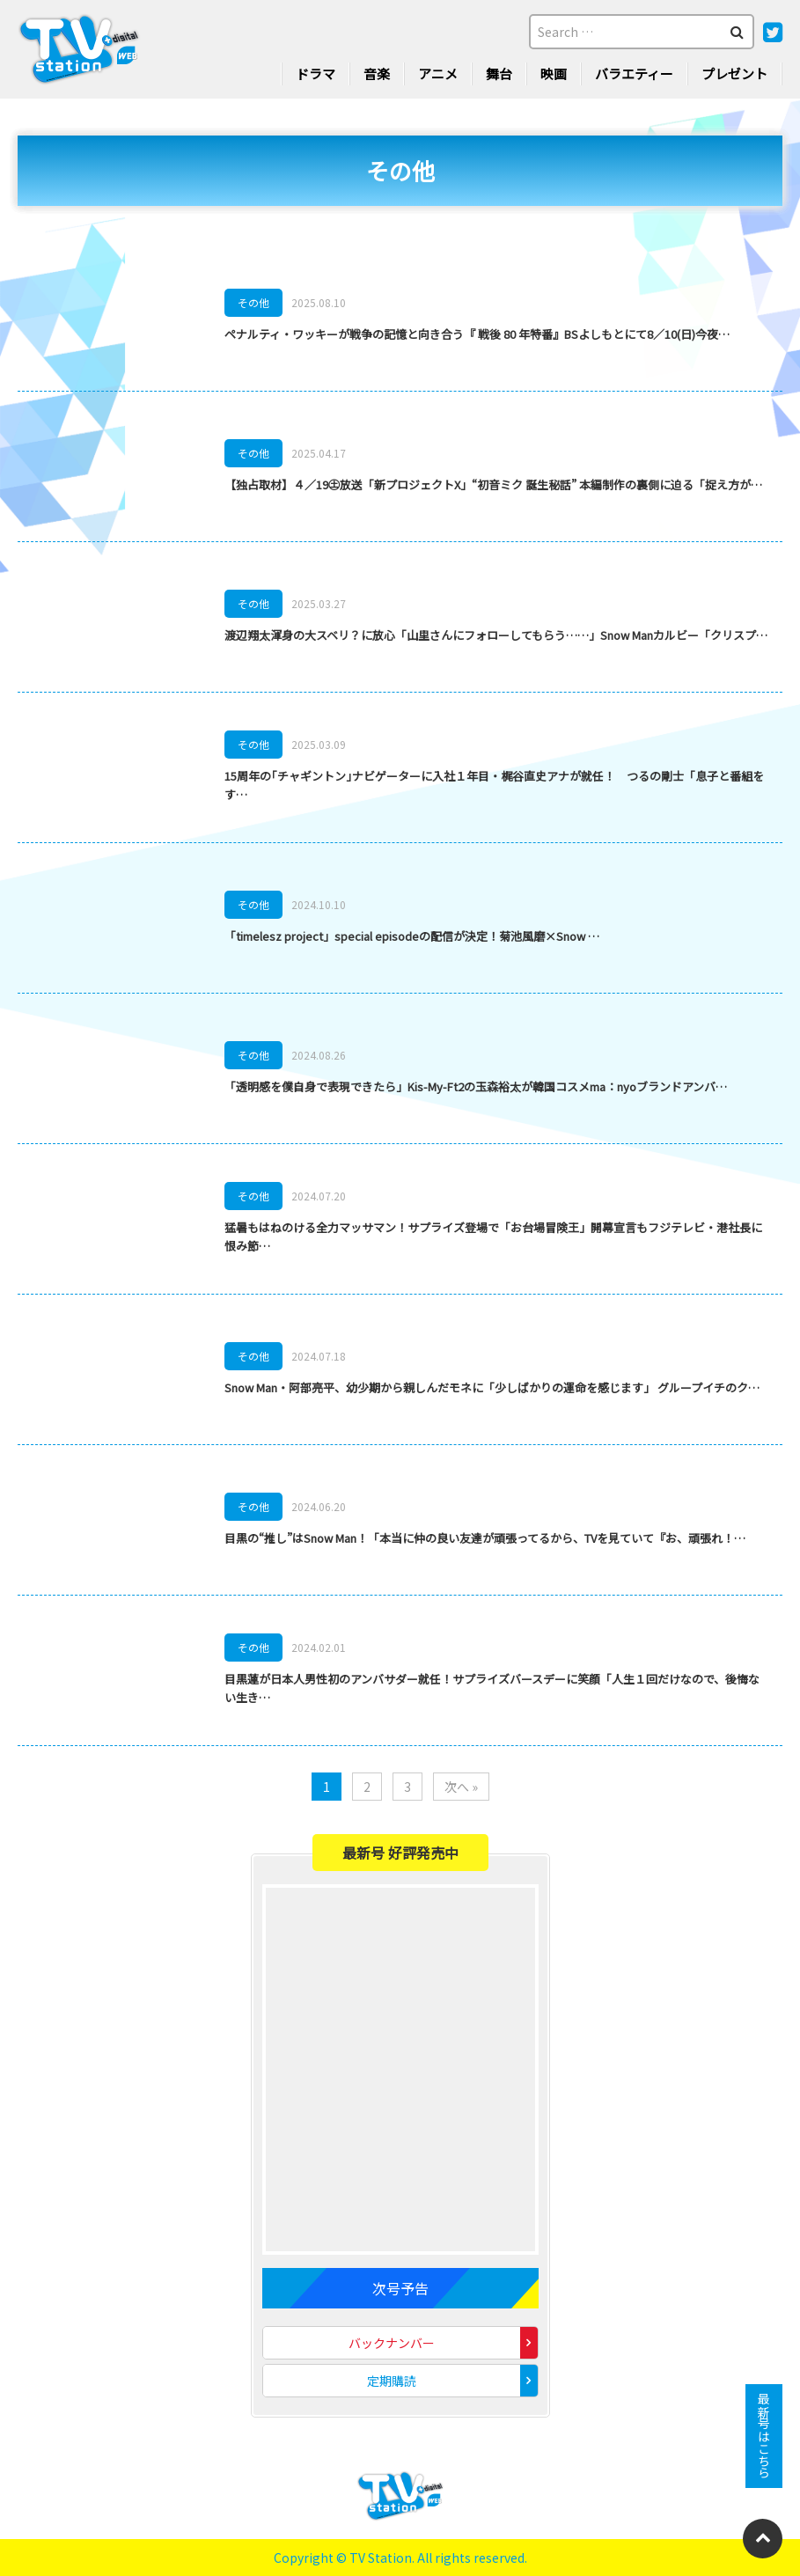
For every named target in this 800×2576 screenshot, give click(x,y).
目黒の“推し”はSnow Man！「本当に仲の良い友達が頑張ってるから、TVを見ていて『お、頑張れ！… (484, 1538)
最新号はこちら (764, 2436)
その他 (253, 302)
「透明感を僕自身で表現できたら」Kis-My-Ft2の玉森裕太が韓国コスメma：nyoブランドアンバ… (475, 1086)
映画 (553, 73)
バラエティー (634, 73)
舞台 (499, 73)
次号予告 (400, 2288)
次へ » (461, 1786)
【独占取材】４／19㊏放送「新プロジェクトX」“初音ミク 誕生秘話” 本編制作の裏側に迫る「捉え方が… (493, 484)
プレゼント (734, 73)
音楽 (376, 73)
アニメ (438, 73)
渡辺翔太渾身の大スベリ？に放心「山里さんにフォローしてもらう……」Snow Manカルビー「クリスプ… (495, 635)
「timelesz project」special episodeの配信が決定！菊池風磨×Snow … (411, 936)
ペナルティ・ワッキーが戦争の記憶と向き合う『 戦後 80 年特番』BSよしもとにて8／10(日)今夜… (477, 334)
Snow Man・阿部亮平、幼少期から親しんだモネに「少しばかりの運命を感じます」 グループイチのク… (492, 1387)
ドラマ (315, 73)
